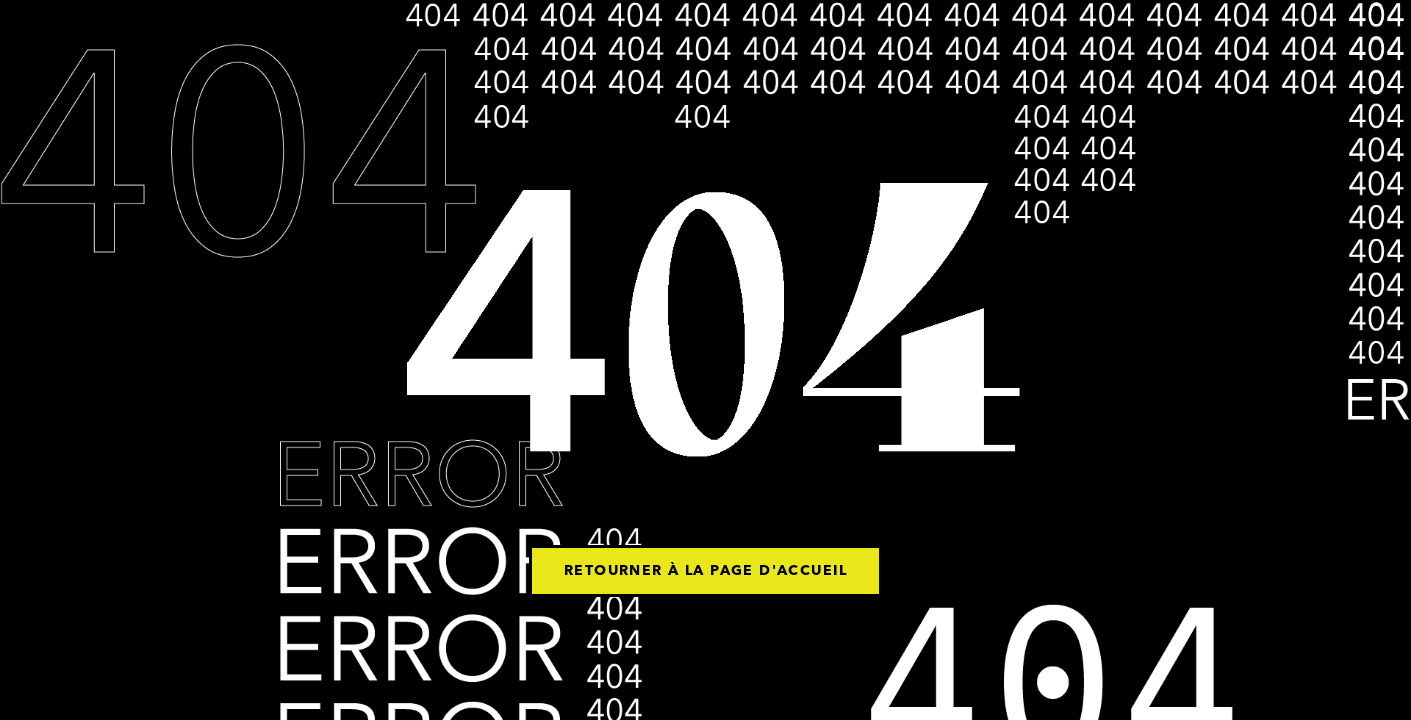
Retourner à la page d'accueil (705, 571)
